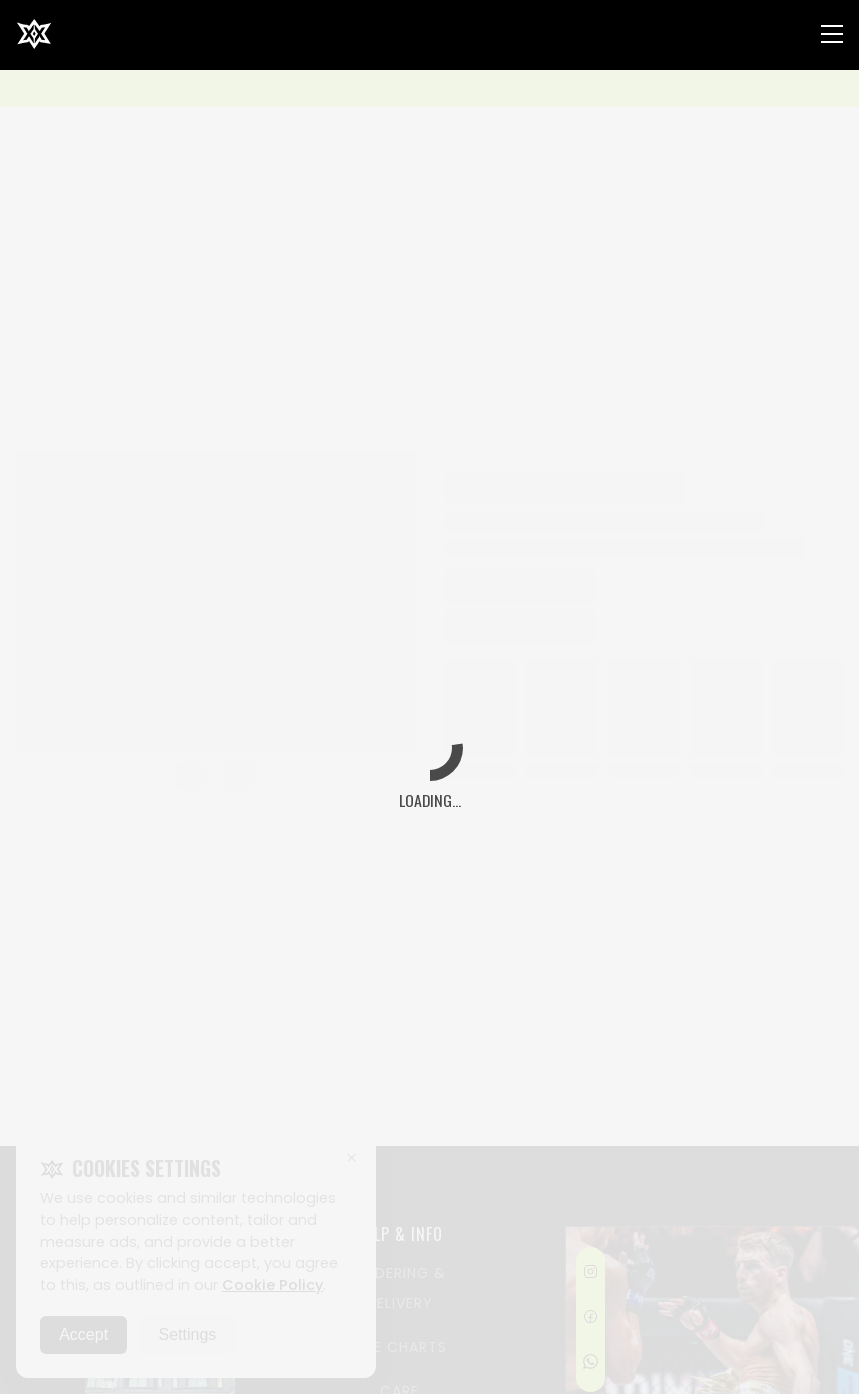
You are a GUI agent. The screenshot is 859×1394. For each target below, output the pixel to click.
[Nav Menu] (832, 34)
